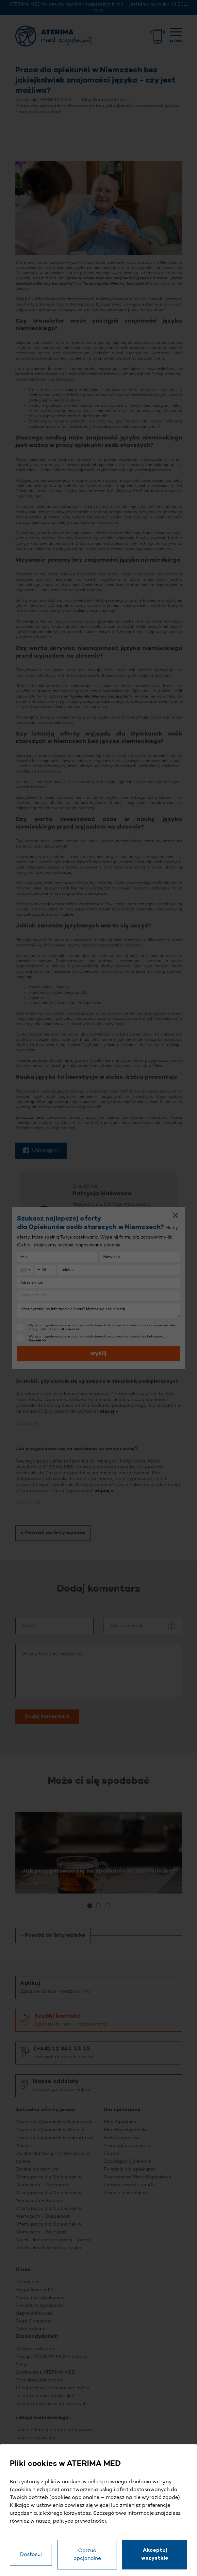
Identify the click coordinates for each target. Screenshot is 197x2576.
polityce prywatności (79, 2521)
